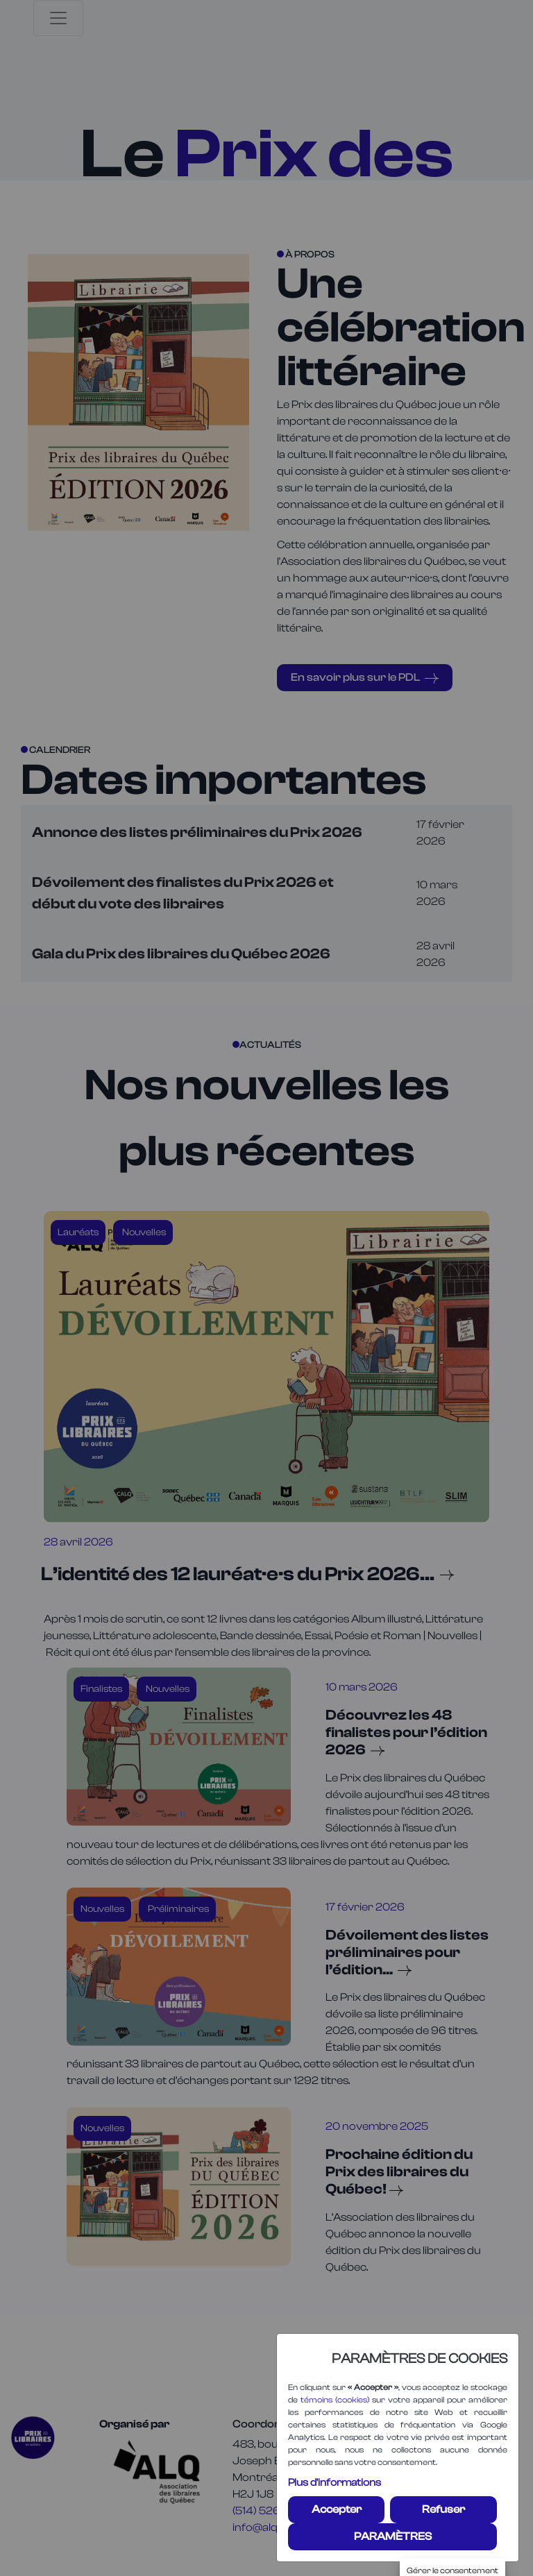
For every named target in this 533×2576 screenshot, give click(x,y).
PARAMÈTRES (393, 2536)
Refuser (443, 2509)
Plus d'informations (334, 2483)
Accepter (337, 2509)
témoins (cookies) (335, 2400)
